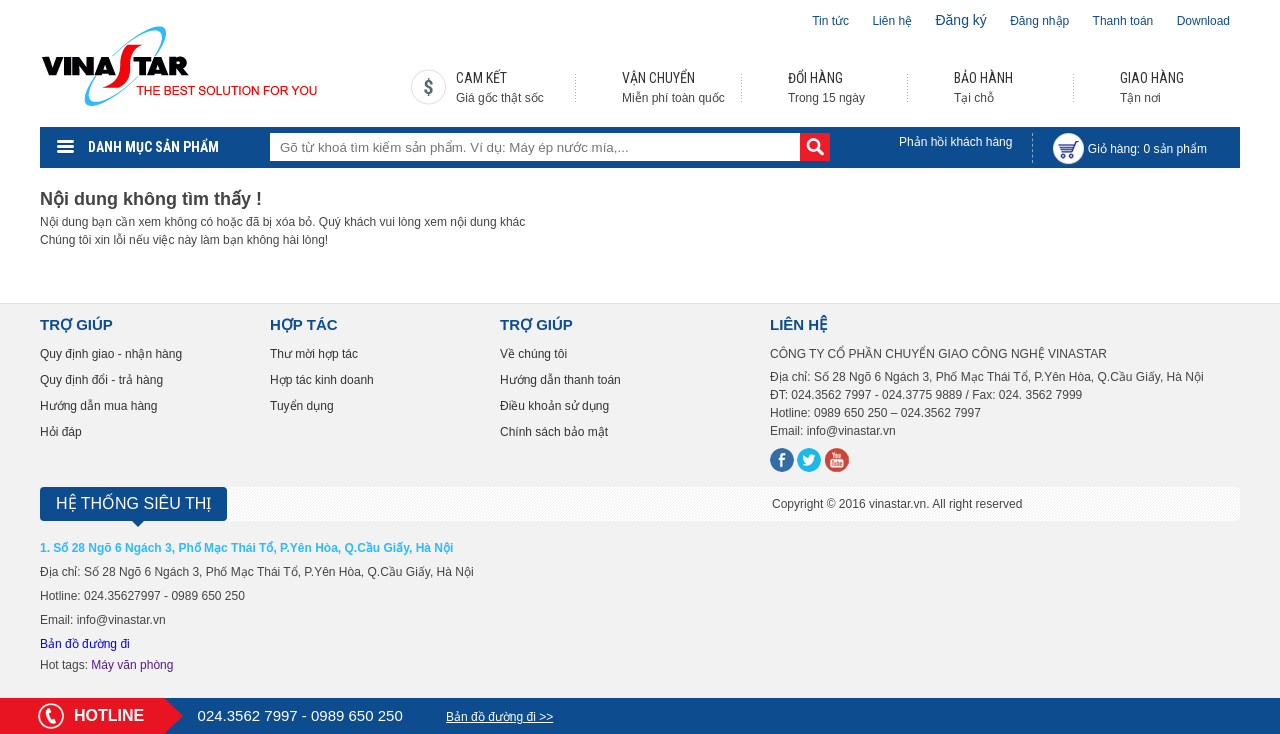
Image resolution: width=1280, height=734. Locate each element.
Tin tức (830, 21)
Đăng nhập (1039, 21)
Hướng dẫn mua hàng (98, 406)
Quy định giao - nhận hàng (111, 354)
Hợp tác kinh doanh (322, 380)
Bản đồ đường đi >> (499, 717)
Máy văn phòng (132, 665)
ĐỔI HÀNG (815, 78)
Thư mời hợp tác (314, 354)
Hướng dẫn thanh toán (560, 380)
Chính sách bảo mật (554, 432)
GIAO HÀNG (1152, 78)
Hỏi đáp (61, 432)
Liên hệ (892, 21)
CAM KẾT (481, 78)
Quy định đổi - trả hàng (101, 380)
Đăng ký (960, 20)
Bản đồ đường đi (85, 644)
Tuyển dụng (302, 406)
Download (1203, 21)
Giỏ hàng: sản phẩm (1147, 149)
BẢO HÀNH (983, 78)
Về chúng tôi (533, 354)
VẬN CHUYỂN (658, 78)
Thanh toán (1123, 21)
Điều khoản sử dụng (554, 406)
